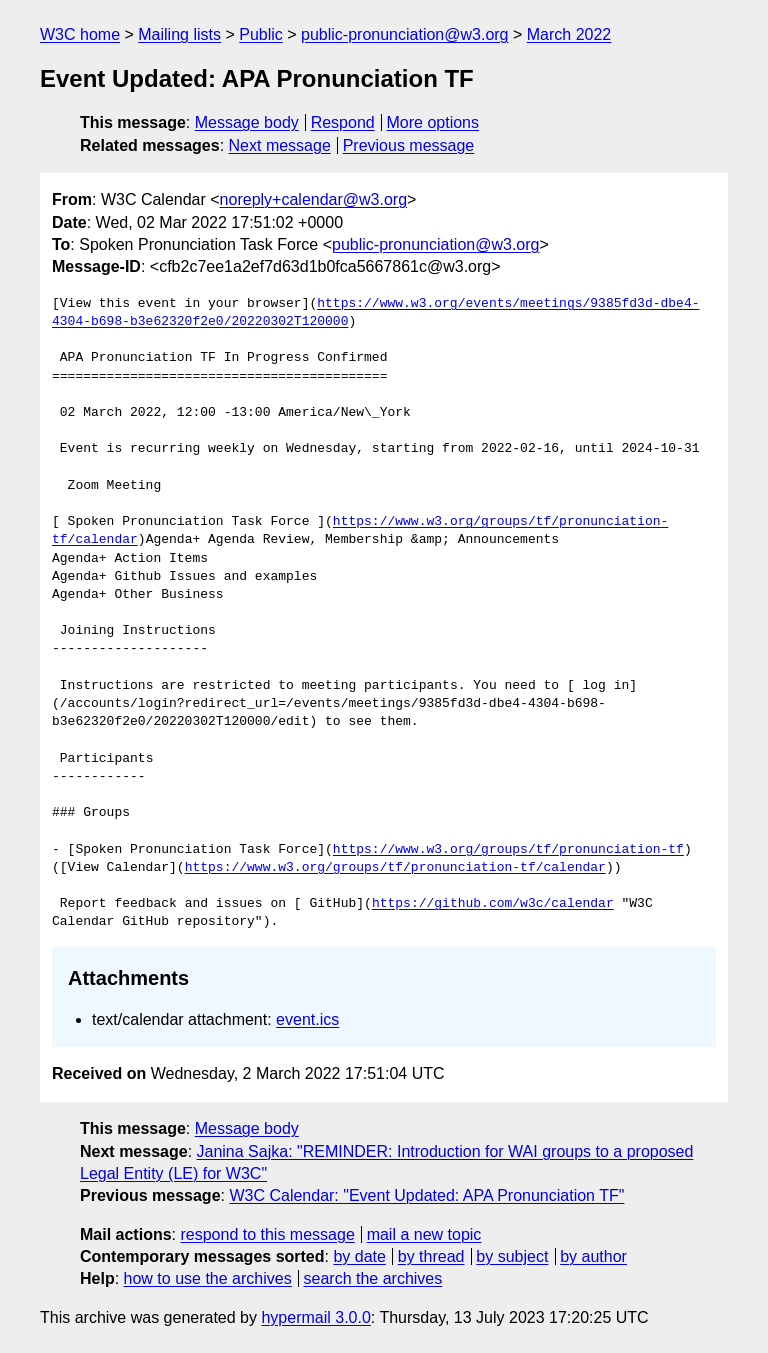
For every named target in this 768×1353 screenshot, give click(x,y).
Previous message (409, 145)
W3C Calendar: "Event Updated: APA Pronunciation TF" (426, 1195)
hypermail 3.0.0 (315, 1317)
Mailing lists (179, 34)
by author (593, 1256)
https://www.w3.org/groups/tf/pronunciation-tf (508, 850)
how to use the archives (208, 1278)
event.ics (307, 1019)
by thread (431, 1256)
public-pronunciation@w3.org (404, 34)
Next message (280, 145)
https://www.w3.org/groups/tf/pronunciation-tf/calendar (395, 868)
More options (433, 122)
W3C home (80, 34)
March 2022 (569, 34)
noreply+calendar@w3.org (313, 199)
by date (359, 1256)
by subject (512, 1256)
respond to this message (267, 1234)
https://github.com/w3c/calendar (493, 904)
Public (261, 34)
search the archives (373, 1278)
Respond (343, 122)
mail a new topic (424, 1234)
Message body (247, 122)
